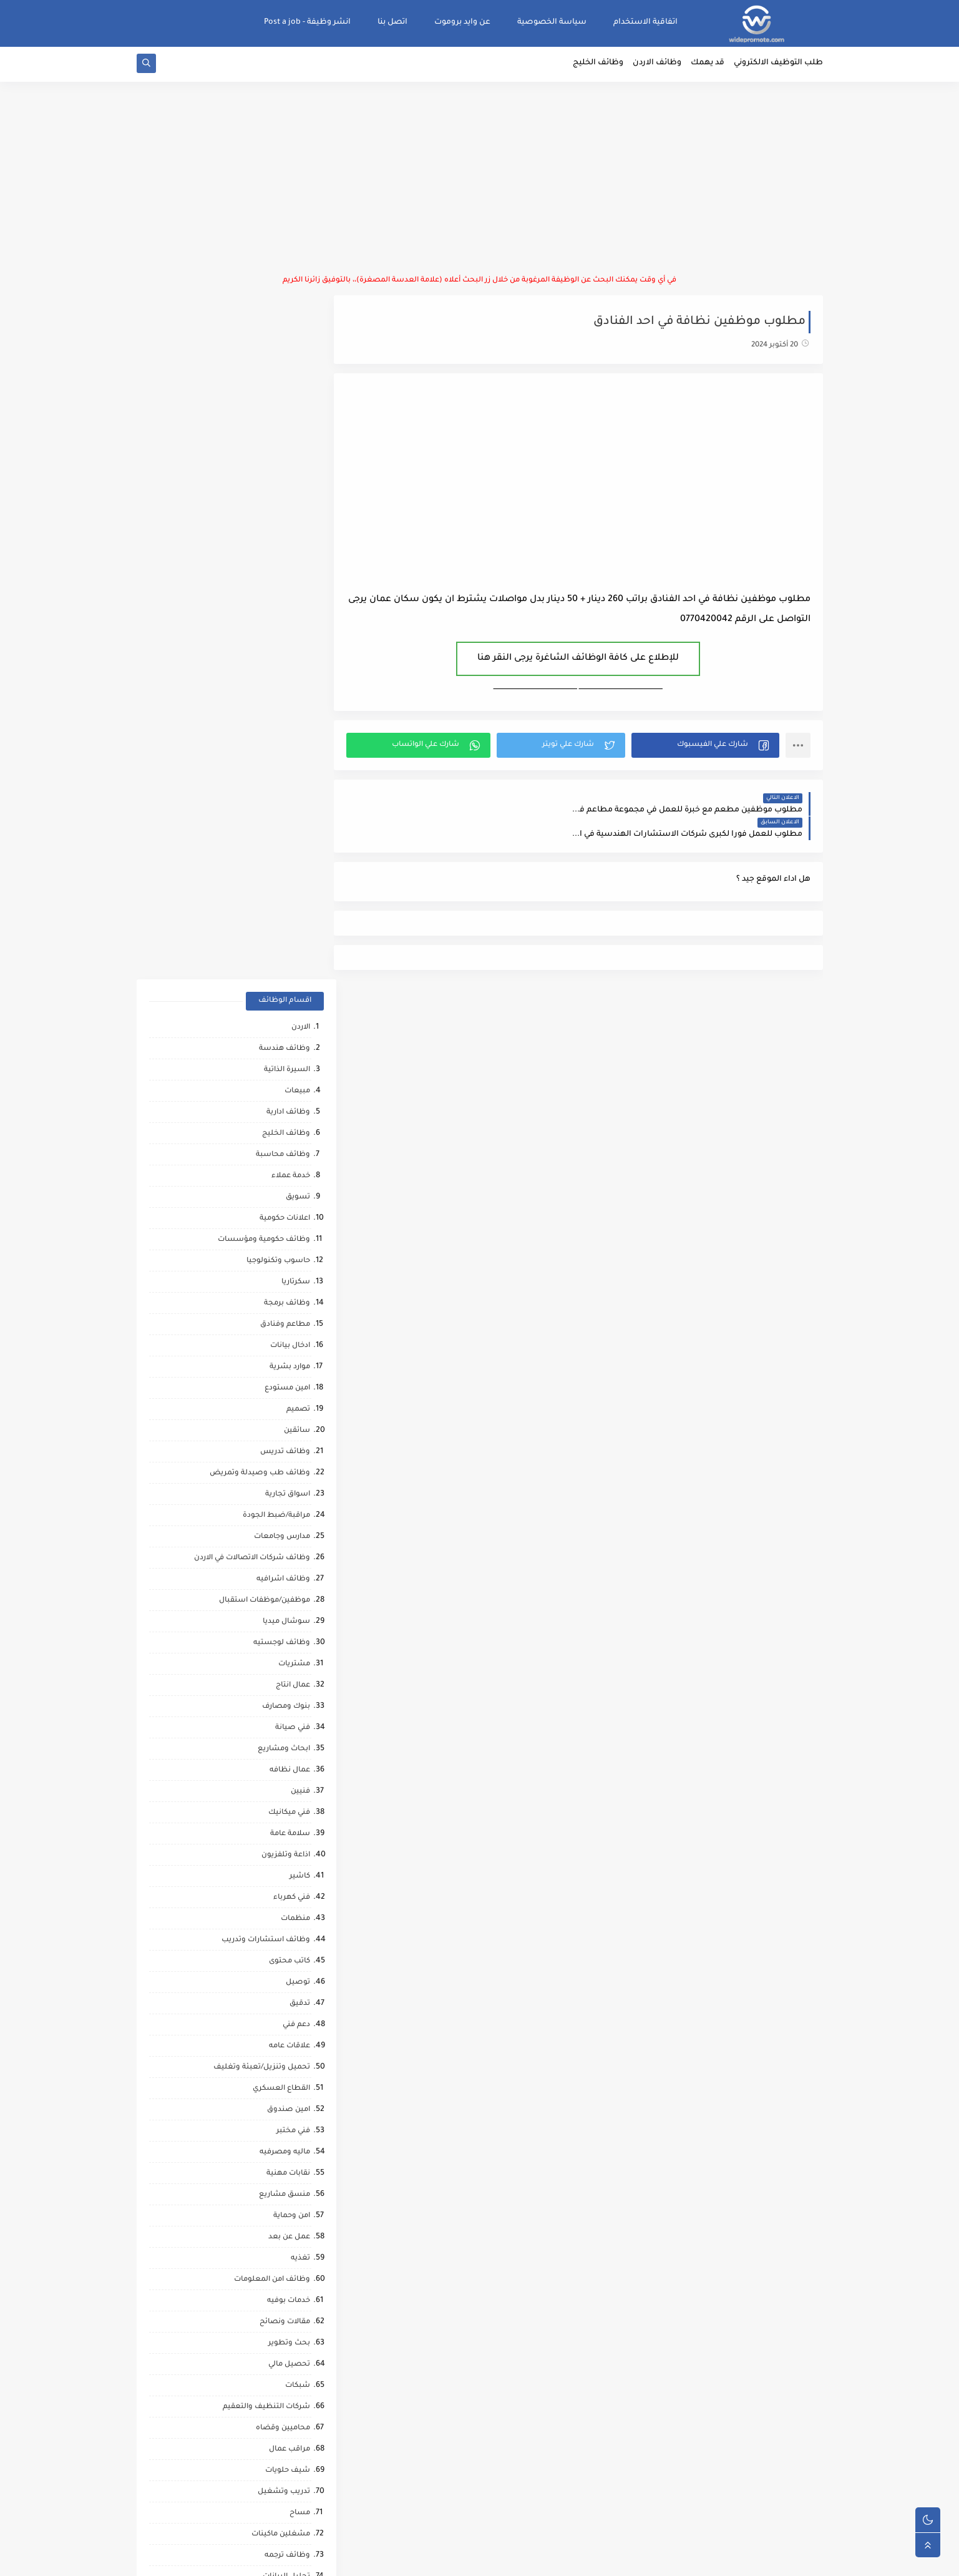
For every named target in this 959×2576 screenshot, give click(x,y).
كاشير (300, 1195)
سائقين (297, 749)
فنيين (300, 1110)
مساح (300, 1832)
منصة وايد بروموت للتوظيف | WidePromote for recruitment (631, 2559)
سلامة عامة (290, 1152)
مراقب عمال (289, 1768)
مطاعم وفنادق (285, 643)
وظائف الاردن (657, 66)
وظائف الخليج (598, 66)
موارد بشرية (290, 686)
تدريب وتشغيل (284, 1810)
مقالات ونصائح (285, 1641)
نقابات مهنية (288, 1492)
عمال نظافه (290, 1089)
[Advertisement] (480, 181)
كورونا (300, 2192)
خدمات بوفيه (288, 1619)
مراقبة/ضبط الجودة (276, 834)
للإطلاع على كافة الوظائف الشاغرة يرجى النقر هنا (584, 661)
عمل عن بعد (289, 1556)
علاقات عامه (289, 1365)
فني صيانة (292, 1046)
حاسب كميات (287, 1959)
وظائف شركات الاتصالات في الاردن (252, 877)
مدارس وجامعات (282, 855)
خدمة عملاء (290, 495)
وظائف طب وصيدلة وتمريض (260, 792)
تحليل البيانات (286, 1895)
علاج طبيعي (290, 2044)
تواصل (298, 2171)
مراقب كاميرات (285, 2235)
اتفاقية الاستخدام (645, 22)
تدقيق (300, 1322)
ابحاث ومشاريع (284, 1068)
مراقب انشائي (286, 1938)
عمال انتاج (293, 1004)
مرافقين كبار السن (279, 2214)
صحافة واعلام (286, 2107)
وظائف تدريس (285, 770)
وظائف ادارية (288, 431)
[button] (707, 747)
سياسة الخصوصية (552, 22)
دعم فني (296, 1343)
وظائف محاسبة (283, 473)
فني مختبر (293, 1450)
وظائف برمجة (287, 622)
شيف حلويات (287, 1789)
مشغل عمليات (284, 2065)
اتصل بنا (392, 22)
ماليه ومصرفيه (285, 1471)
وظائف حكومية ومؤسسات (264, 558)
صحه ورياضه (287, 1916)
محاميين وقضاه (283, 1747)
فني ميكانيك (289, 1131)
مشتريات (294, 983)
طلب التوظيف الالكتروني (778, 66)
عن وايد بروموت (462, 22)
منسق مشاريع (284, 1513)
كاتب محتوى (289, 1280)
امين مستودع (287, 707)
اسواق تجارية (287, 813)
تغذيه (300, 1577)
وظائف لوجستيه (281, 961)
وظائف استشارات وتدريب (265, 1259)
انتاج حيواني (291, 2150)
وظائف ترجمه (287, 1874)
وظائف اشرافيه (283, 898)
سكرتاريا (295, 601)
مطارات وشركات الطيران (267, 2086)
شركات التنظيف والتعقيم (266, 1725)
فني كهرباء (291, 1216)
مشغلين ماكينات (280, 1853)
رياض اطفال (289, 1980)
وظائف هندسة (284, 367)
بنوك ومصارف (286, 1025)
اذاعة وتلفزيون (285, 1174)
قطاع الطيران (286, 2001)
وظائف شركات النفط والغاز (263, 2256)
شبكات (297, 1704)
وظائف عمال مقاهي (276, 2277)
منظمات (295, 1237)
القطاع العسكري (281, 1407)
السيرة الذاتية (287, 388)
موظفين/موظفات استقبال (264, 919)
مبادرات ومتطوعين (278, 2129)
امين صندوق (288, 1428)
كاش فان (294, 2023)
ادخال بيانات (290, 664)
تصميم (298, 728)
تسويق (298, 516)
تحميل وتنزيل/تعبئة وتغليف (261, 1386)
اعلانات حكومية (285, 537)
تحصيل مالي (289, 1683)
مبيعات (297, 410)
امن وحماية (291, 1534)
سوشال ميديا (286, 940)
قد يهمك (707, 66)
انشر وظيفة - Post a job (307, 22)
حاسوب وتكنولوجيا (278, 579)
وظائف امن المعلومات (272, 1598)
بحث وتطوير (289, 1662)
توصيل (298, 1301)
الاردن (300, 346)
